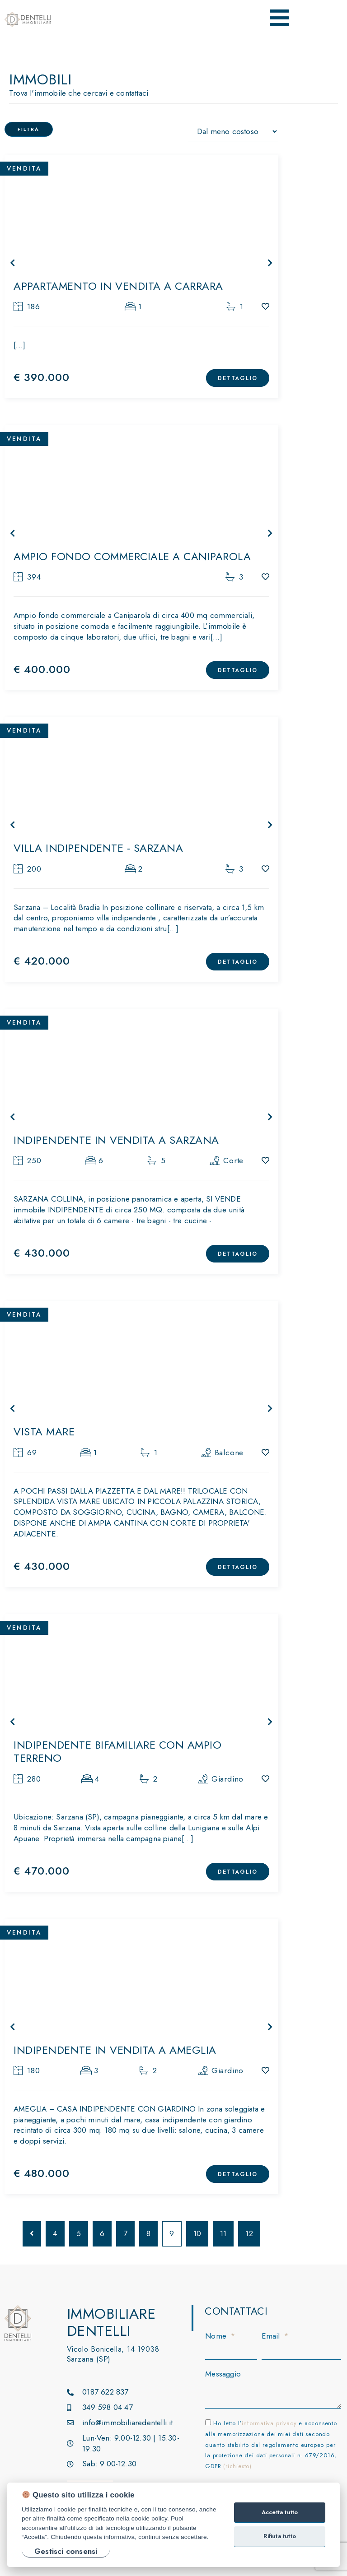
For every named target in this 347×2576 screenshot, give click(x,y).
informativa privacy (269, 2423)
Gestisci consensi (65, 2551)
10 (197, 2233)
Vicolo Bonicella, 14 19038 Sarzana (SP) (113, 2354)
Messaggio (223, 2374)
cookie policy (149, 2518)
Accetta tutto (280, 2512)
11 (223, 2233)
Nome (217, 2336)
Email (272, 2336)
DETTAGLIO (238, 378)
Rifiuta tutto (279, 2536)
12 (249, 2233)
